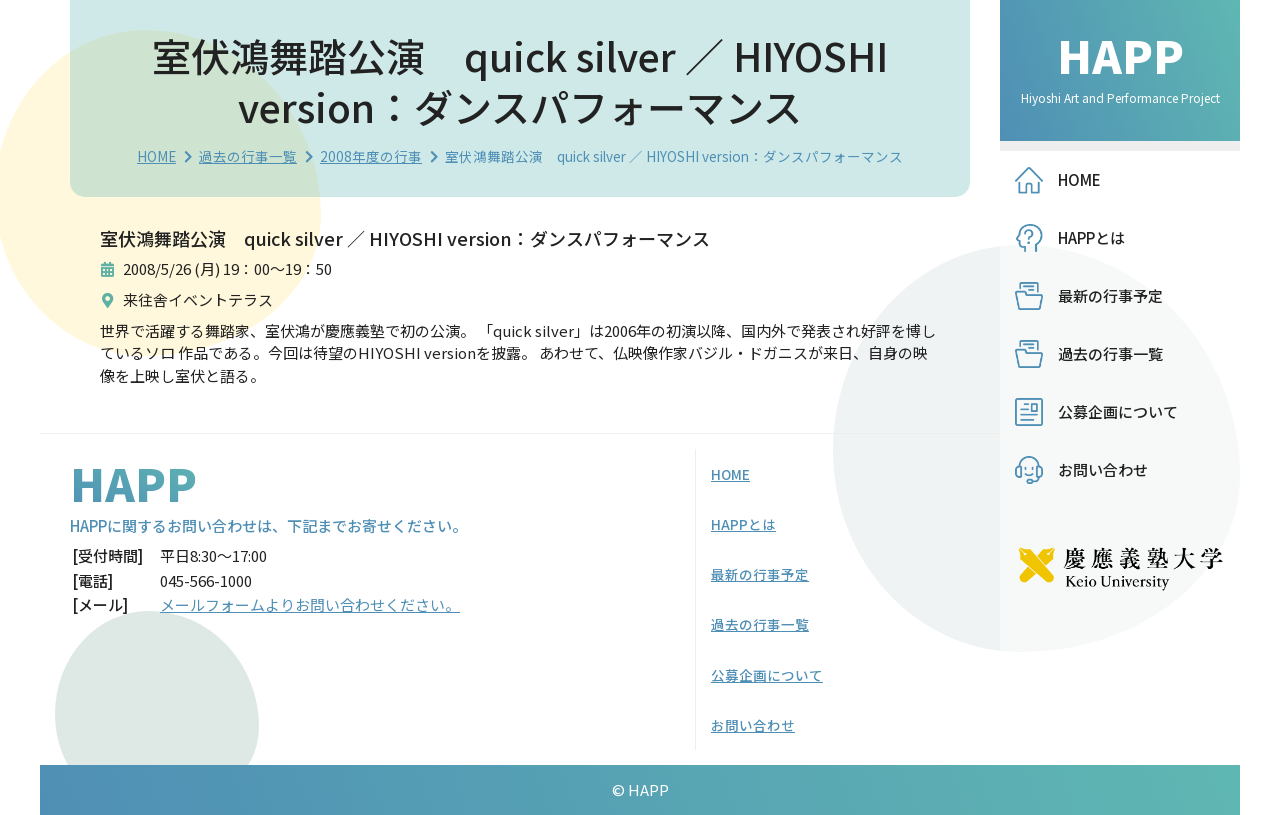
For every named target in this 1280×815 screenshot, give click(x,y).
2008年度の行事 (371, 156)
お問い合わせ (1103, 469)
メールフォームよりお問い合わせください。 (310, 604)
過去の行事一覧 (248, 156)
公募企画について (1118, 411)
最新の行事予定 (1110, 295)
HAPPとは (1091, 237)
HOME (156, 156)
